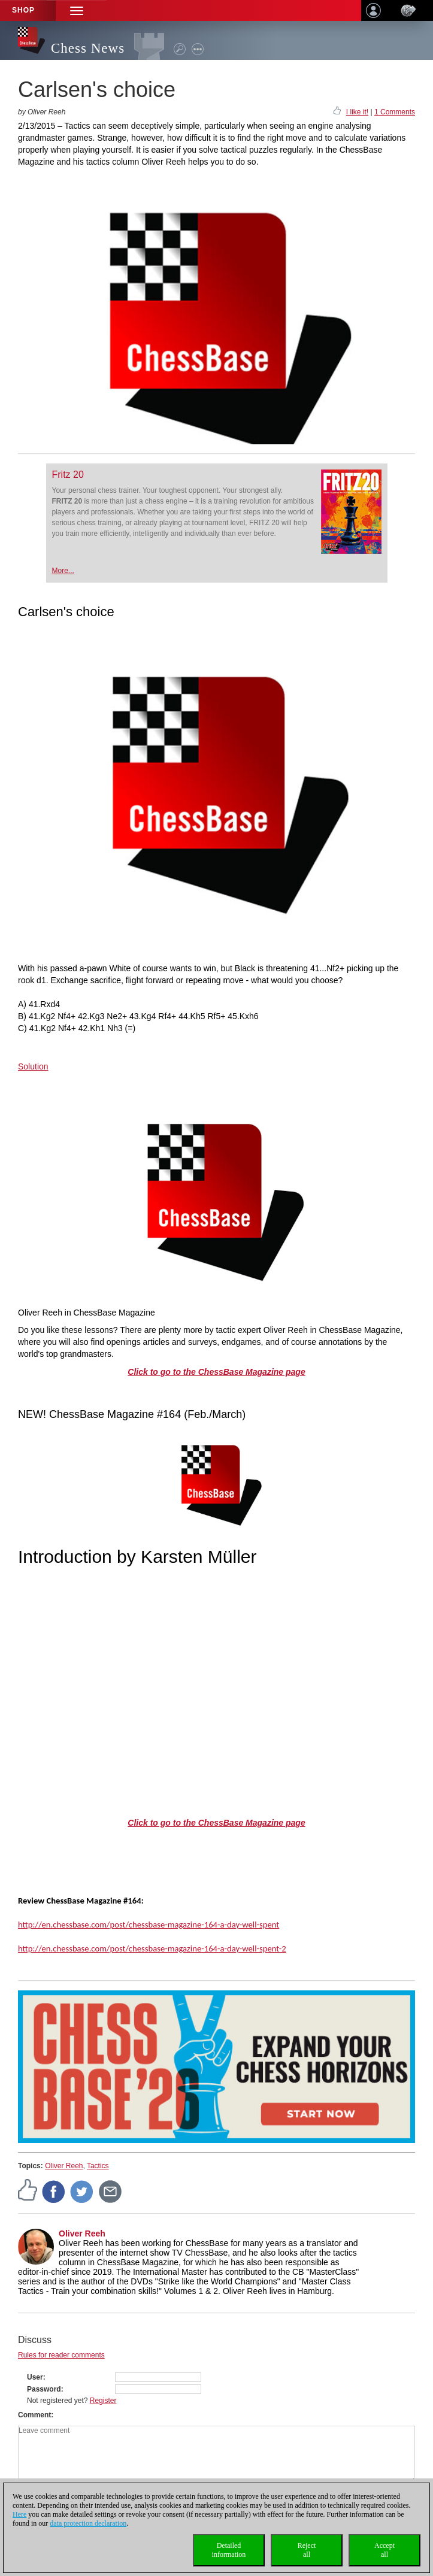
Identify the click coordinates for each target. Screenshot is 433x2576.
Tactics (98, 2166)
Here (19, 2514)
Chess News (88, 48)
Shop (23, 10)
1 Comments (394, 112)
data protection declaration (88, 2523)
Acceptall (384, 2550)
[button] (77, 10)
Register (103, 2400)
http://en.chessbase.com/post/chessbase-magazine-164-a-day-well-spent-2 (152, 1948)
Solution (33, 1066)
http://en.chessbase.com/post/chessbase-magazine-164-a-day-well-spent (148, 1924)
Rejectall (307, 2550)
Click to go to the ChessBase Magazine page (216, 1372)
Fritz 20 (68, 474)
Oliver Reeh (64, 2166)
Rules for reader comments (61, 2355)
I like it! (357, 112)
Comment (34, 2415)
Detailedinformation (229, 2550)
